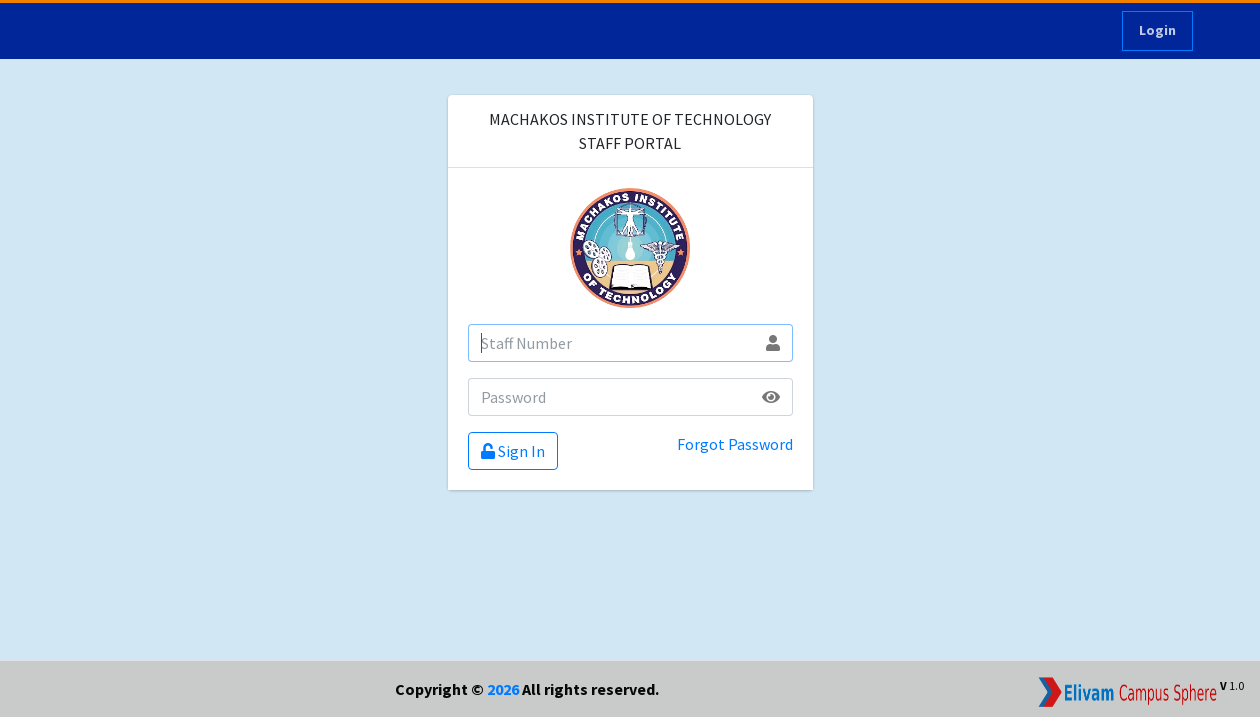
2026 (503, 689)
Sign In (513, 451)
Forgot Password (735, 444)
